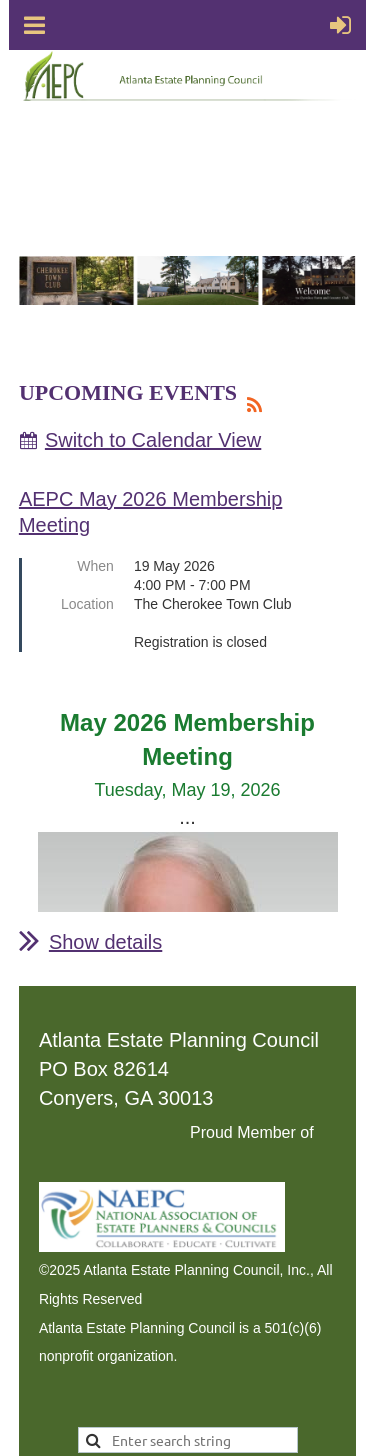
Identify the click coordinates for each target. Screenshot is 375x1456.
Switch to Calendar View (153, 440)
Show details (105, 942)
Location (87, 604)
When (95, 566)
